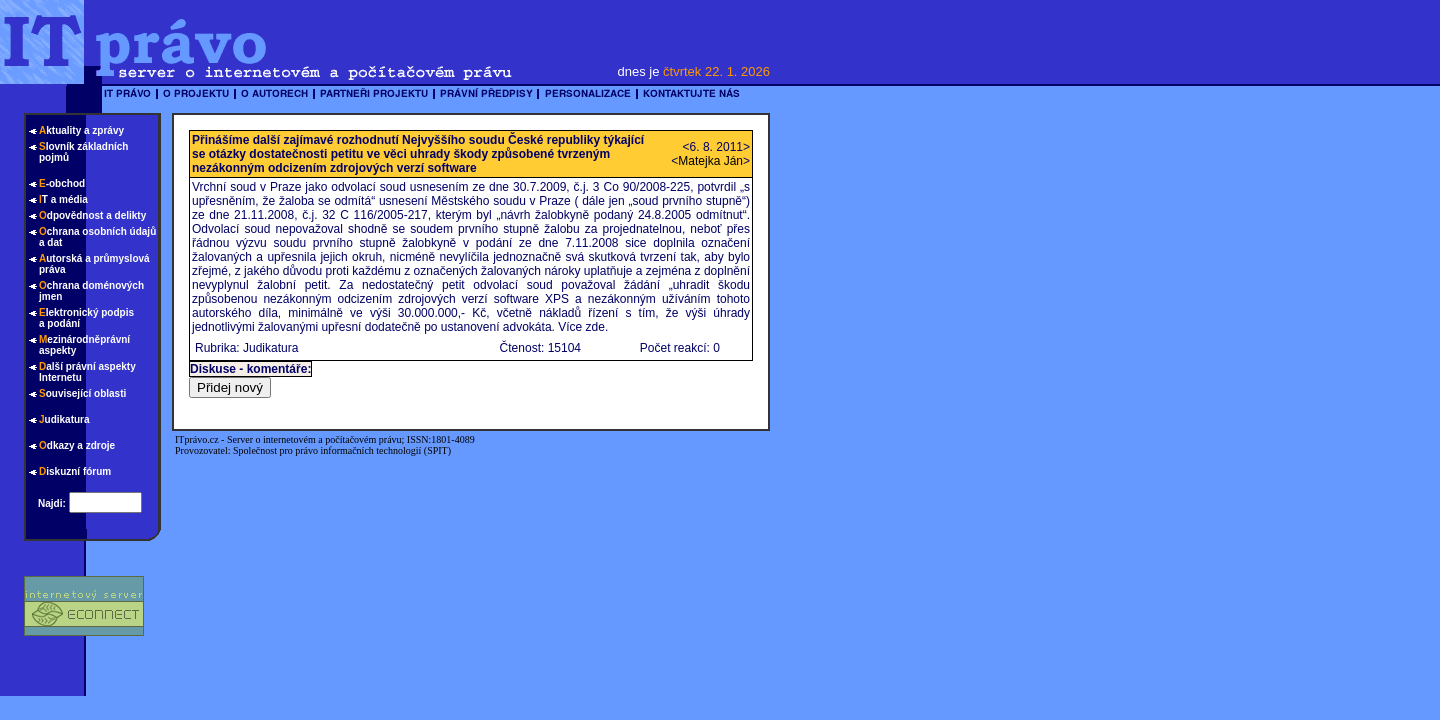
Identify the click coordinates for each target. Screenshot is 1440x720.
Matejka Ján (710, 161)
